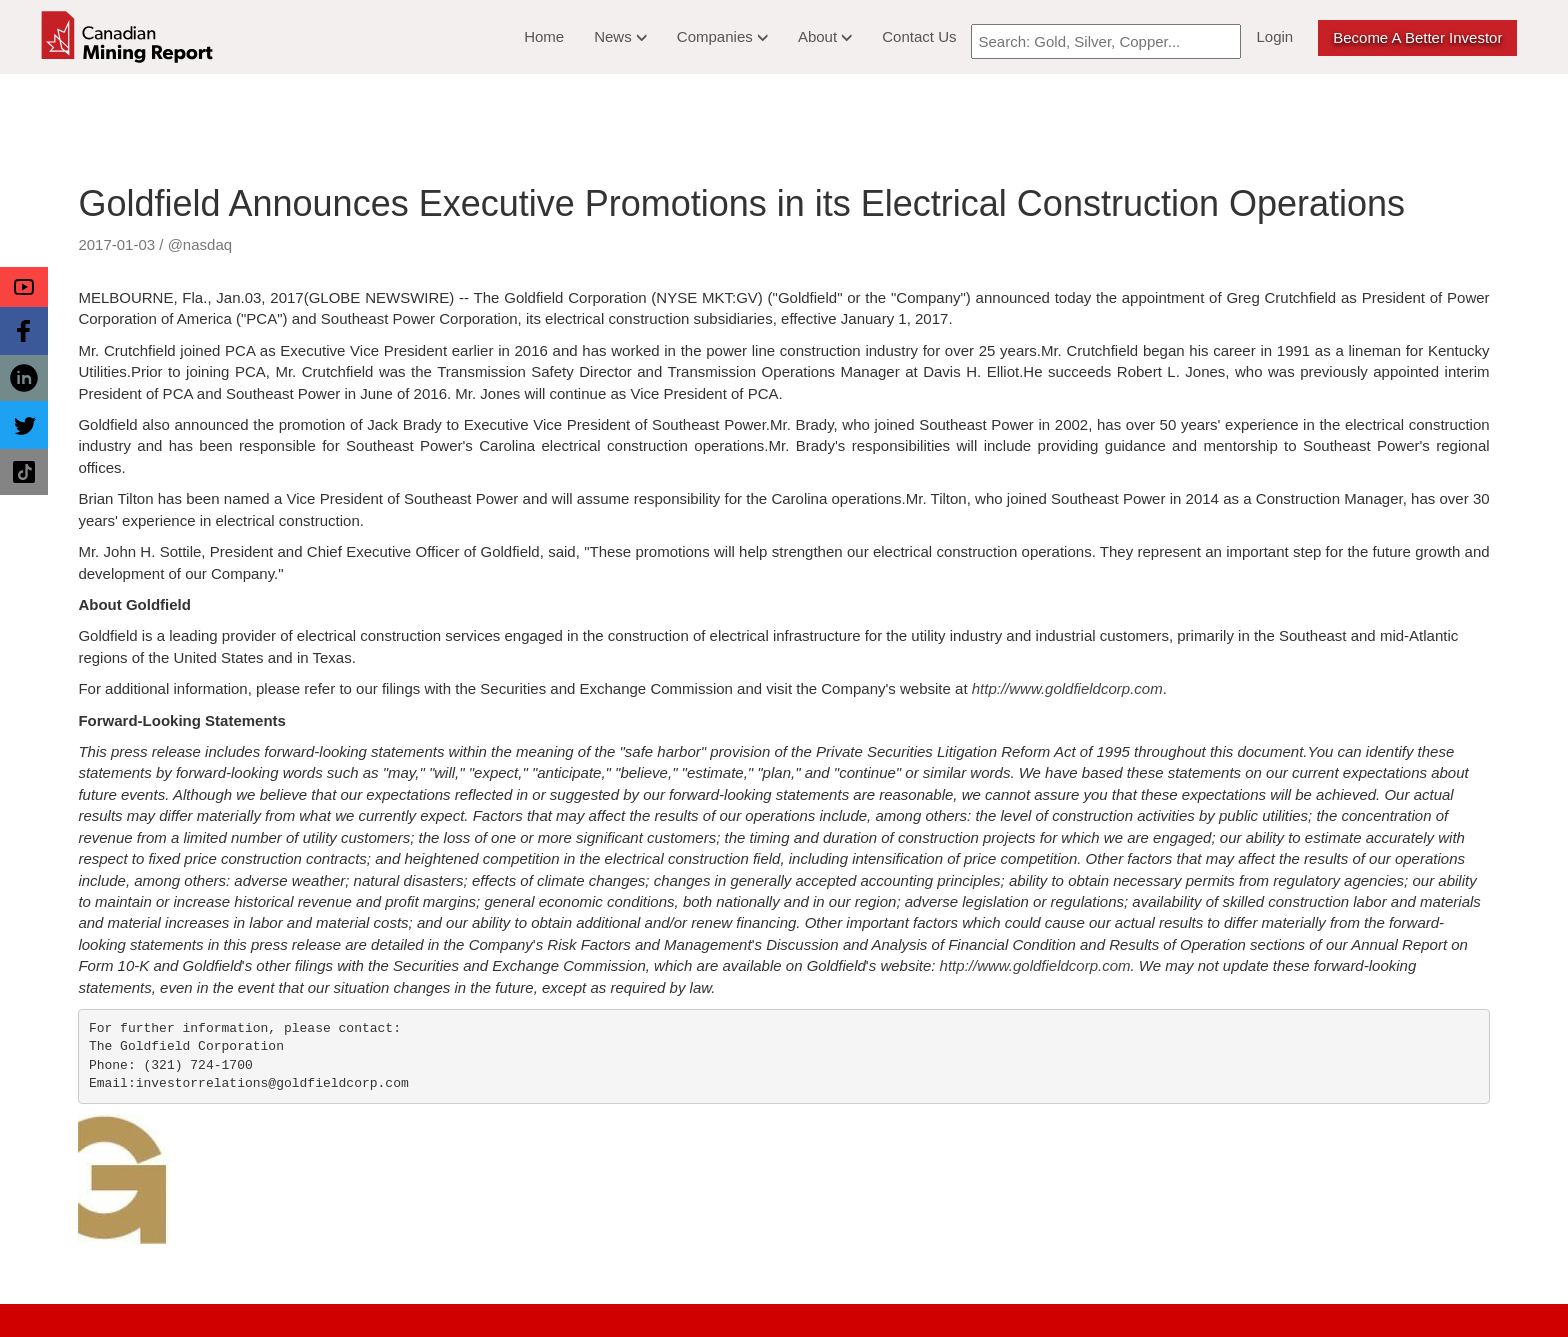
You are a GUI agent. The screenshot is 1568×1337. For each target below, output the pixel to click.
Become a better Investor (1417, 37)
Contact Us (919, 36)
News (620, 36)
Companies (722, 36)
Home (544, 36)
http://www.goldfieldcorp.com (1067, 688)
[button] (24, 287)
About (825, 36)
